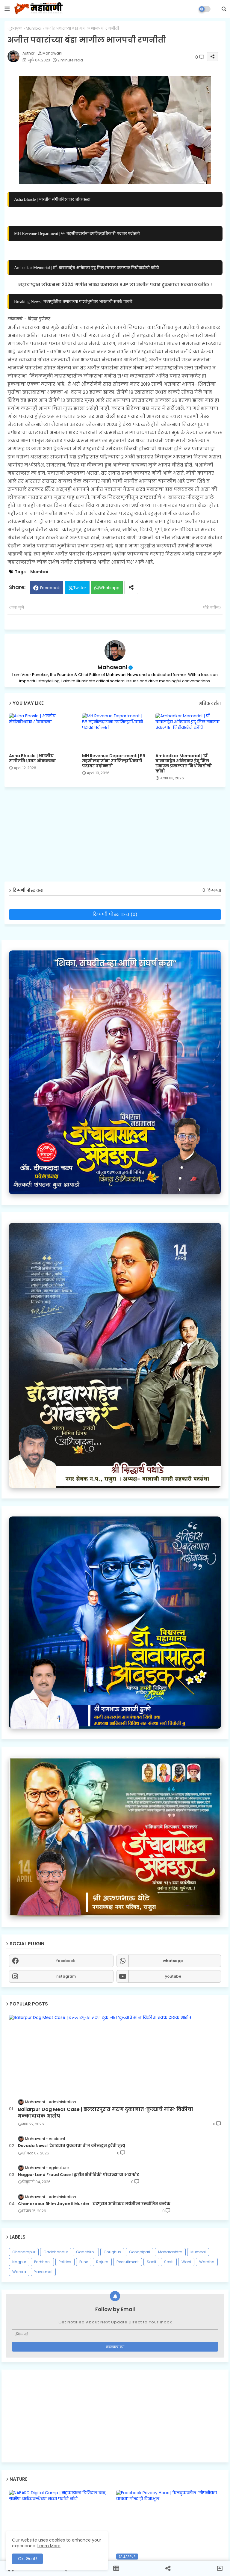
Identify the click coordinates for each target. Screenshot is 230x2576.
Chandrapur (23, 2251)
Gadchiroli (86, 2251)
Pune (83, 2261)
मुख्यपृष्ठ (14, 28)
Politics (65, 2261)
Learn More (48, 2546)
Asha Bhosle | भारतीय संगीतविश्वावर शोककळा (52, 199)
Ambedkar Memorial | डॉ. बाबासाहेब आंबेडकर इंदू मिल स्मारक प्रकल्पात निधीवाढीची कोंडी (86, 267)
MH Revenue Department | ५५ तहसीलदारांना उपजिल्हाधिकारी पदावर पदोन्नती (77, 233)
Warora (19, 2271)
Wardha (206, 2261)
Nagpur (19, 2261)
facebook (65, 1960)
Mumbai (34, 28)
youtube (173, 1976)
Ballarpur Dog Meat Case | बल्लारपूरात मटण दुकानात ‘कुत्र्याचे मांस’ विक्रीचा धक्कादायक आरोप (105, 2112)
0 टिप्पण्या (211, 890)
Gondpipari (139, 2251)
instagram (65, 1976)
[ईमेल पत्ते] (115, 2334)
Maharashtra (170, 2251)
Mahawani (112, 667)
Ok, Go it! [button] (27, 2559)
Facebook (50, 588)
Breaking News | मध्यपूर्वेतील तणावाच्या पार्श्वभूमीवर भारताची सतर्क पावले (73, 301)
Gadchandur (55, 2251)
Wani (186, 2261)
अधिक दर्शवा (210, 703)
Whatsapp (109, 588)
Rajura (102, 2261)
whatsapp (173, 1960)
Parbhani (42, 2261)
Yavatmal (43, 2271)
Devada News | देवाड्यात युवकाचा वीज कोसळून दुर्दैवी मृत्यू (71, 2145)
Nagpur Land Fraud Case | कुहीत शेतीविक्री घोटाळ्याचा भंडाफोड (78, 2174)
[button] (224, 9)
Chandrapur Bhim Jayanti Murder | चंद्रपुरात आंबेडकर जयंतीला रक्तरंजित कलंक (94, 2204)
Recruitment (127, 2261)
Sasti (168, 2261)
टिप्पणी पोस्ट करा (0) (115, 914)
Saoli (151, 2261)
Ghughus (112, 2251)
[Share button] (131, 587)
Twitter (79, 588)
